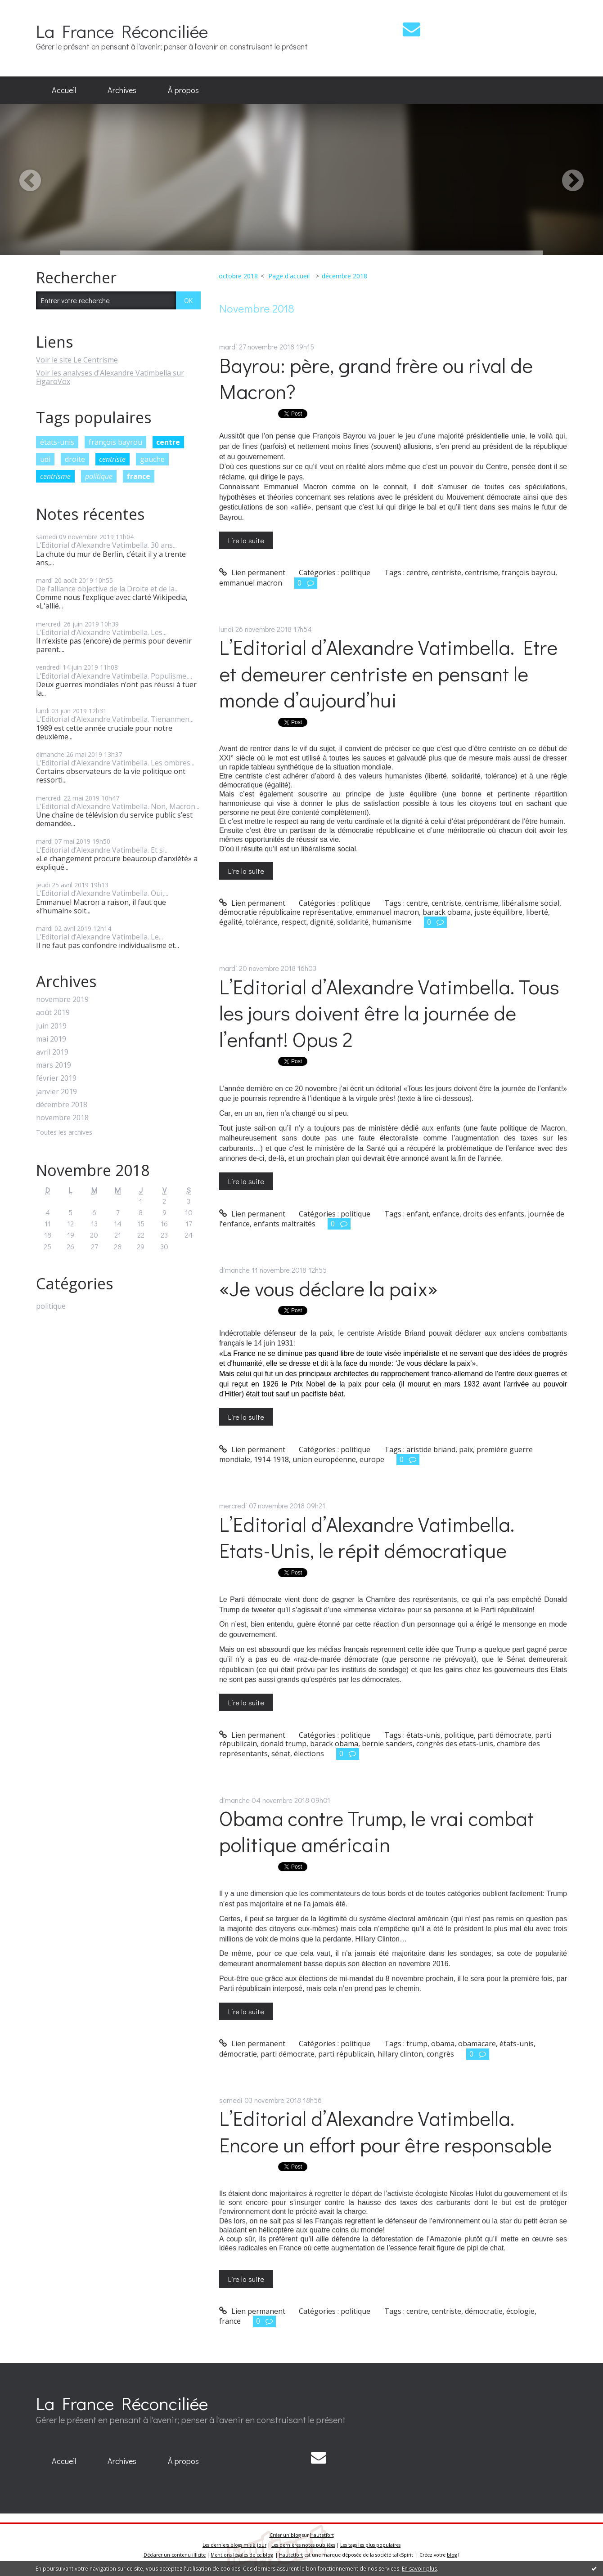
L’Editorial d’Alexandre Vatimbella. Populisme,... (114, 676)
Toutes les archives (64, 1132)
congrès (440, 2054)
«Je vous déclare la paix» (328, 1288)
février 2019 (56, 1078)
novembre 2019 (62, 999)
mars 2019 (53, 1065)
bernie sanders (387, 1744)
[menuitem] (64, 90)
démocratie (238, 2054)
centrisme (55, 476)
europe (372, 1459)
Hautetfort (322, 2535)
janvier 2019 (56, 1091)
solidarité (353, 922)
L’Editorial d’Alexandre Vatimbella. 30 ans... (106, 545)
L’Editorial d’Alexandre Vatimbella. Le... (99, 937)
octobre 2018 (238, 276)
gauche (152, 459)
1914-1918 (271, 1459)
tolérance (262, 922)
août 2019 (53, 1012)
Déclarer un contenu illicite (175, 2555)
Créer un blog (285, 2535)
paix (466, 1449)
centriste (112, 459)
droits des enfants (493, 1214)
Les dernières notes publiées (303, 2545)
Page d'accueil (289, 276)
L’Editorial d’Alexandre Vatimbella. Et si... (102, 850)
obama (442, 2043)
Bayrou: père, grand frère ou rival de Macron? (376, 378)
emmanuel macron (250, 583)
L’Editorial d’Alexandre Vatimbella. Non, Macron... (117, 806)
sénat (280, 1753)
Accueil (64, 90)
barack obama (447, 912)
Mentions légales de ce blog (242, 2555)
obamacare (477, 2043)
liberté (537, 912)
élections (309, 1753)
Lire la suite (246, 540)
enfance (445, 1214)
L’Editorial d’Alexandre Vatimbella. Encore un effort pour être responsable (385, 2131)
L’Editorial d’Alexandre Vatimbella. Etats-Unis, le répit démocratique (366, 1537)
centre (168, 442)
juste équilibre (498, 912)
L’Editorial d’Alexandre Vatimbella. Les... (101, 632)
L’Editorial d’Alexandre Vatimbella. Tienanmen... (115, 719)
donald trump (283, 1744)
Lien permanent (252, 572)
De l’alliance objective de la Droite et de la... (107, 589)
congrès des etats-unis (454, 1744)
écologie (520, 2311)
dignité (321, 922)
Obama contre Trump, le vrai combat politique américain (376, 1831)
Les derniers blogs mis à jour (234, 2545)
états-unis (57, 442)
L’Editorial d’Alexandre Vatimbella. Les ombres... (115, 763)
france (138, 476)
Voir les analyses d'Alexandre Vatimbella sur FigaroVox (110, 377)
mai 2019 (51, 1039)
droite (75, 459)
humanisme (392, 922)
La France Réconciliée (122, 31)
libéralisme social (530, 903)
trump (417, 2043)
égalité (230, 922)
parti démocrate (504, 1735)
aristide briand (430, 1449)
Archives (122, 90)
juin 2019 (51, 1026)
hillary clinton (400, 2054)
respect (293, 922)
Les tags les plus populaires (370, 2545)
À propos (183, 90)
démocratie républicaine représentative (285, 912)
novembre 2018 (62, 1118)
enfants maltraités (284, 1224)
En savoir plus (419, 2568)
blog (452, 2555)
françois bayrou (115, 442)
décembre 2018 (61, 1104)
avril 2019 (52, 1052)
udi (45, 459)
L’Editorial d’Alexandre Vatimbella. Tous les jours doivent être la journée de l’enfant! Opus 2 (389, 1012)
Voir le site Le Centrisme (77, 360)
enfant (417, 1214)
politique (98, 476)
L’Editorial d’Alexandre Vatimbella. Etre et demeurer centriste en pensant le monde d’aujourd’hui (388, 673)
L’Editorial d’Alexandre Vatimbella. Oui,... (102, 893)
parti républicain (346, 2054)
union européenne (324, 1459)
